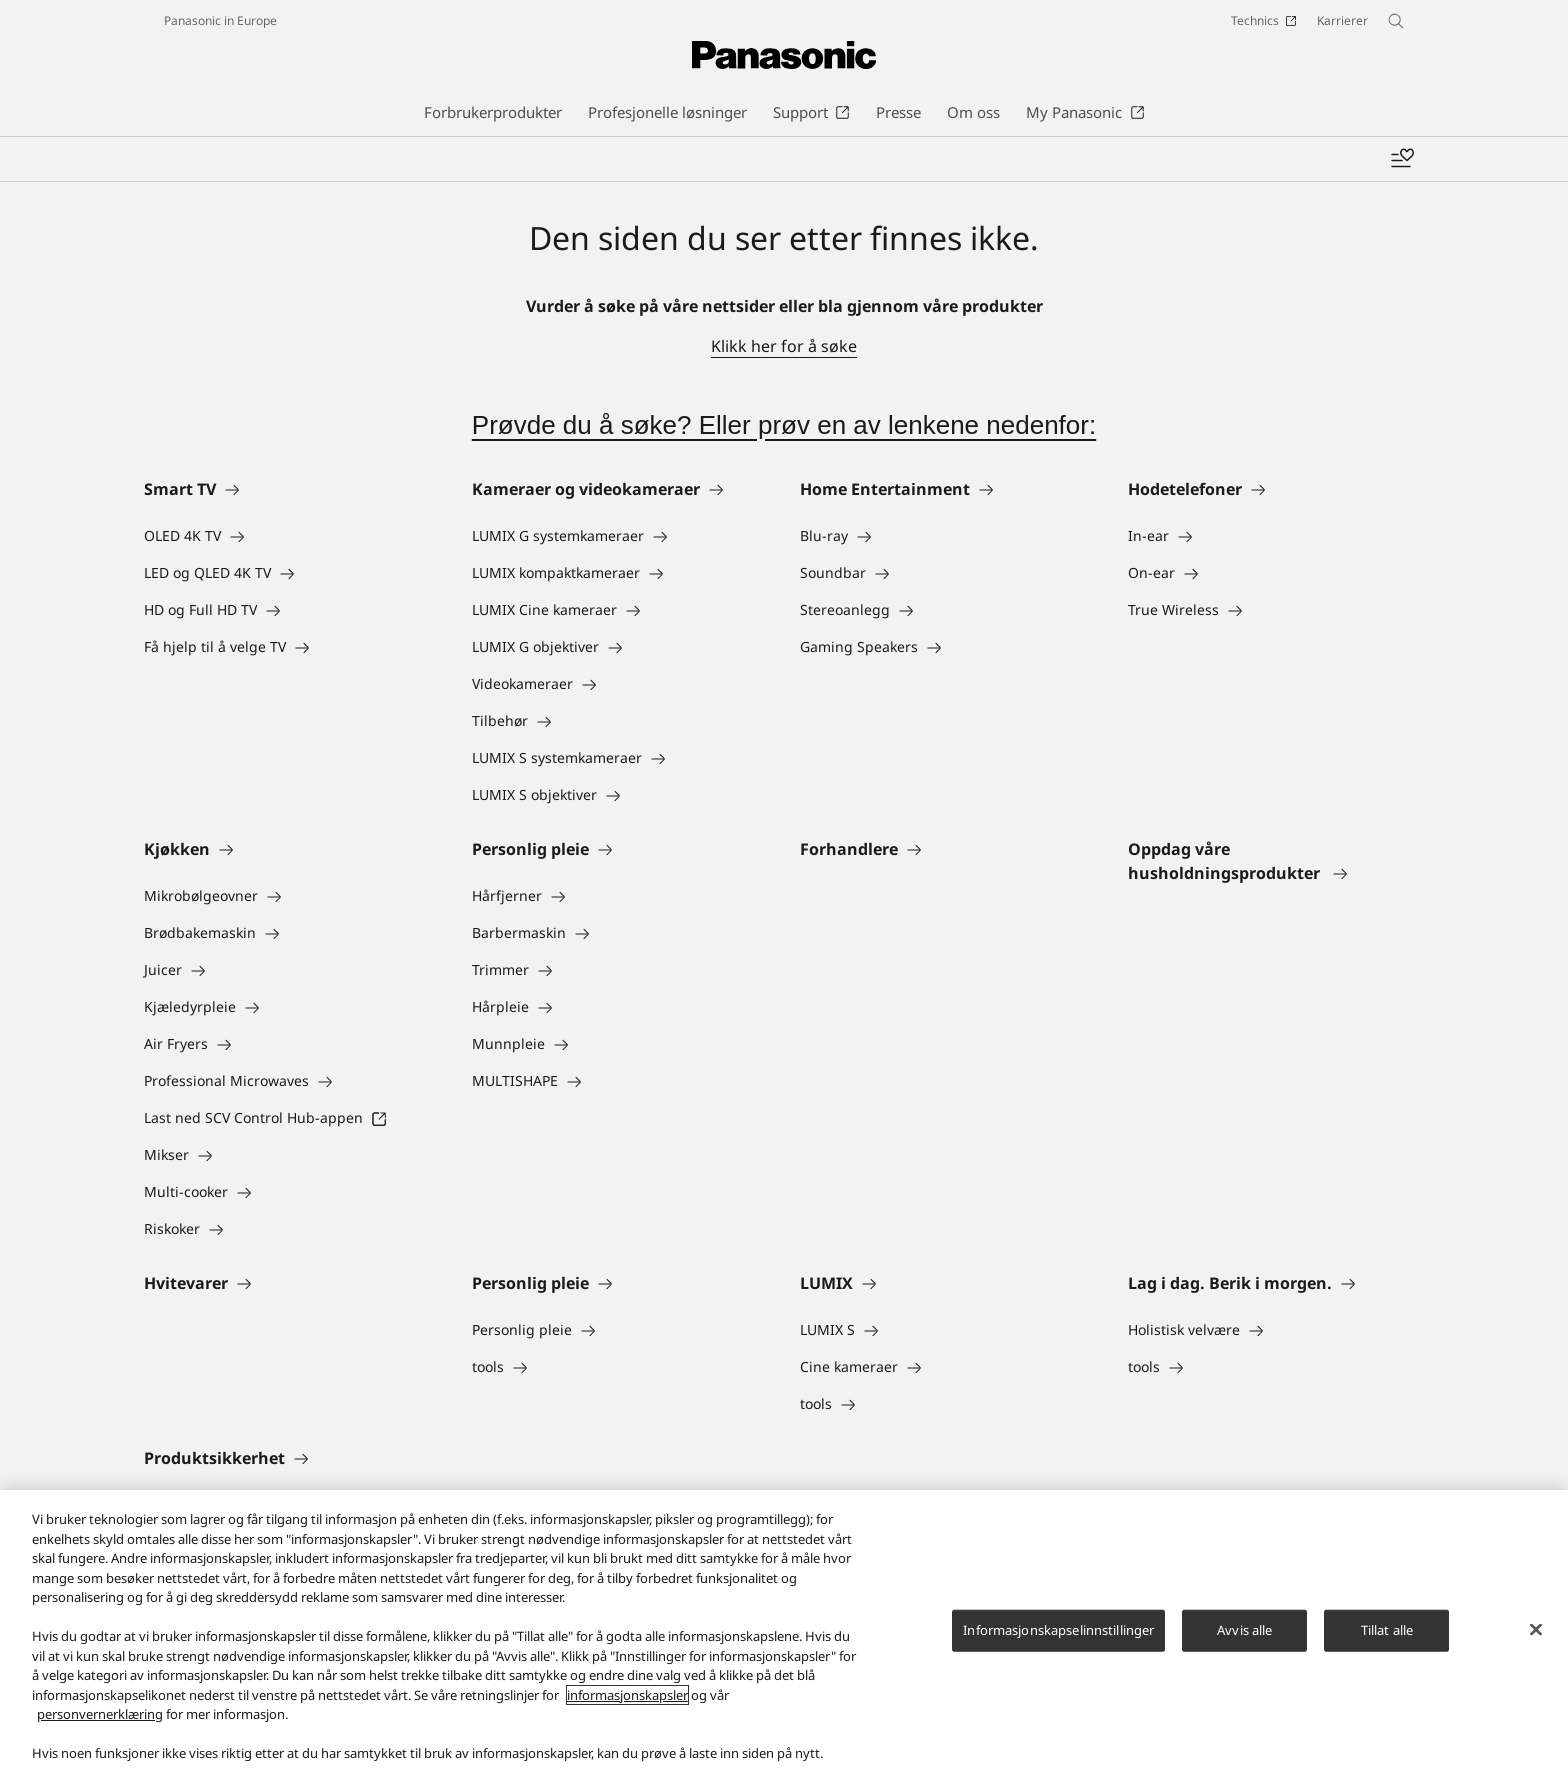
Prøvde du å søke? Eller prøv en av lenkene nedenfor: (784, 425)
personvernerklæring (100, 1716)
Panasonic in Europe (220, 20)
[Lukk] (1536, 1631)
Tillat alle (1387, 1631)
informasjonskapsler (627, 1696)
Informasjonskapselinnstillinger (1058, 1631)
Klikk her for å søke (784, 346)
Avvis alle (1244, 1631)
